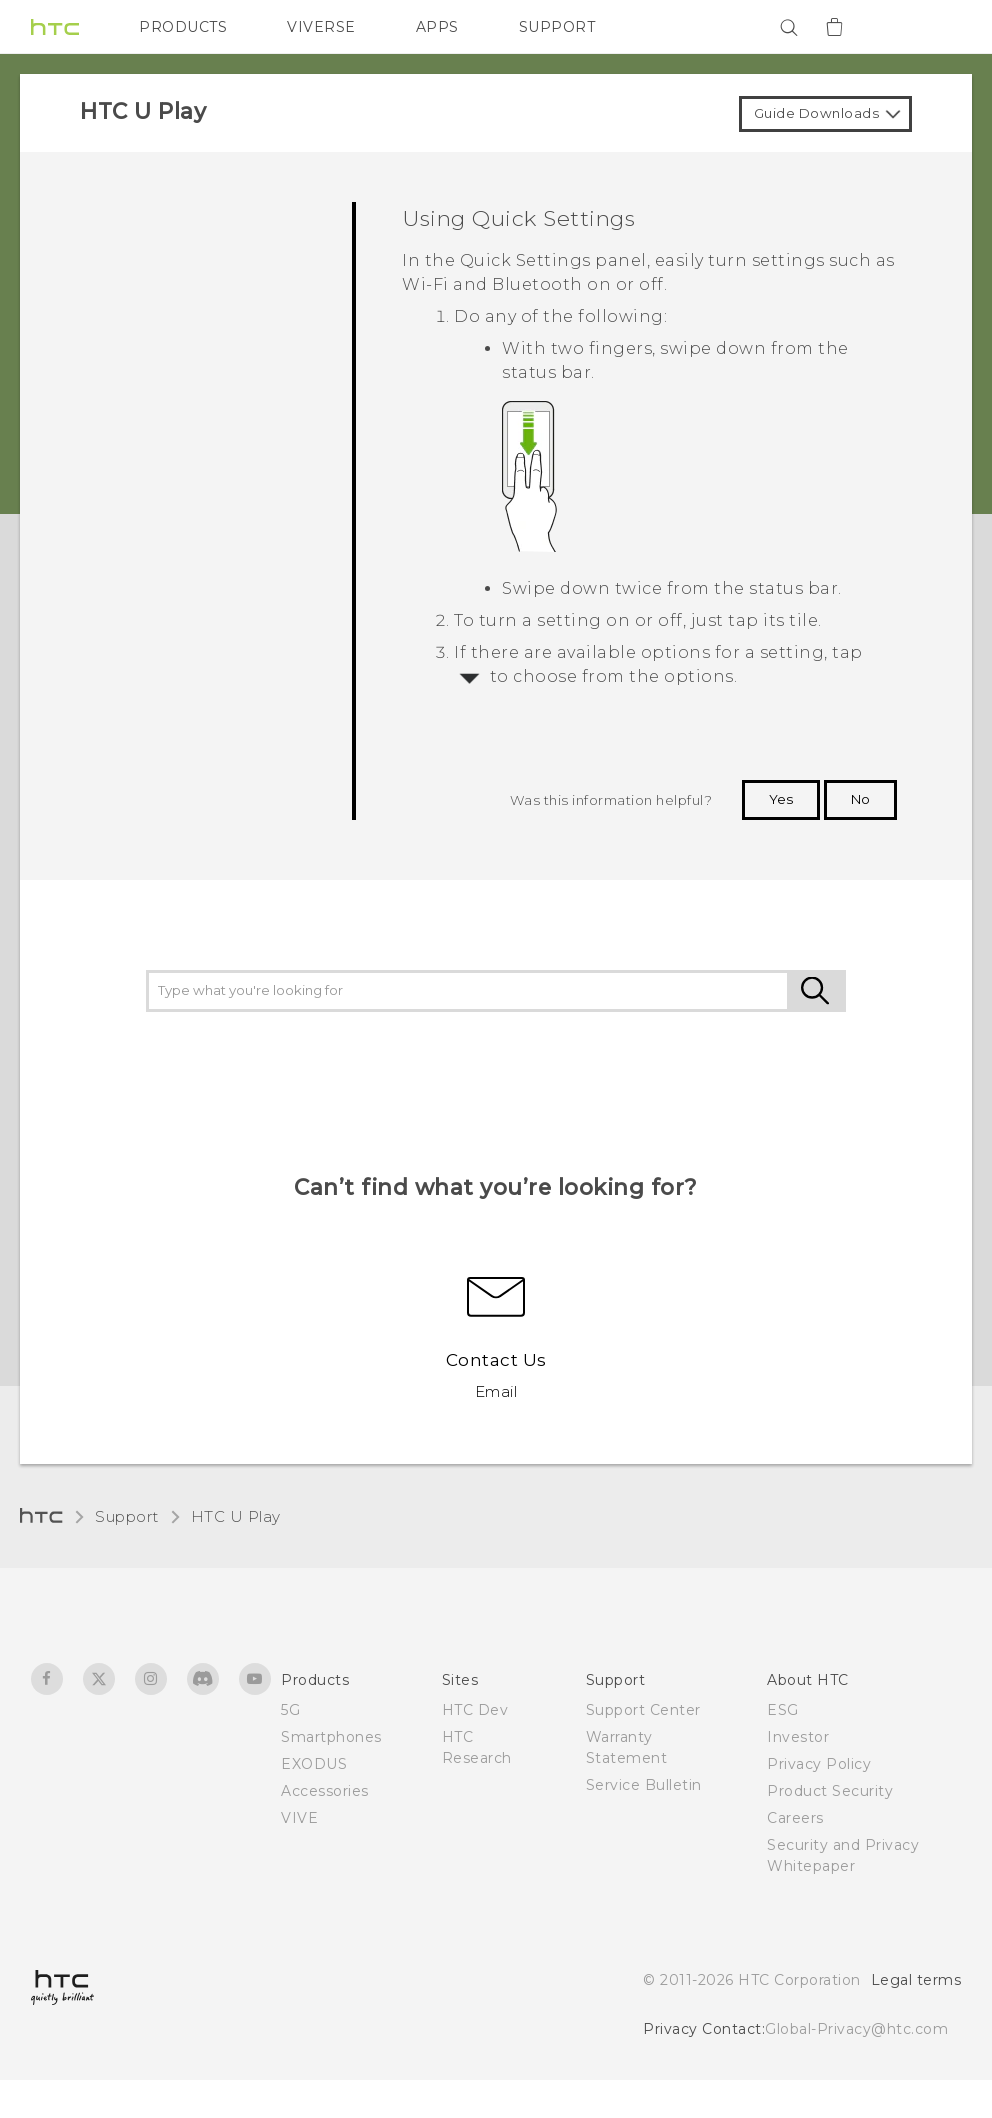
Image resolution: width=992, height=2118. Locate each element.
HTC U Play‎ (236, 1516)
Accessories (325, 1791)
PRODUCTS (183, 27)
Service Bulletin (644, 1785)
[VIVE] (934, 27)
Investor (798, 1737)
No (860, 799)
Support (127, 1516)
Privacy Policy (819, 1764)
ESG (783, 1710)
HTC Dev (475, 1710)
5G (290, 1710)
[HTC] (55, 27)
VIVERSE (321, 27)
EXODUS (314, 1764)
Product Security (830, 1791)
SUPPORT (557, 27)
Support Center (643, 1710)
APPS (437, 27)
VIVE (299, 1818)
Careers (795, 1818)
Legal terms (916, 1980)
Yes (781, 799)
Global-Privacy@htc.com (856, 2029)
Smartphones (331, 1737)
